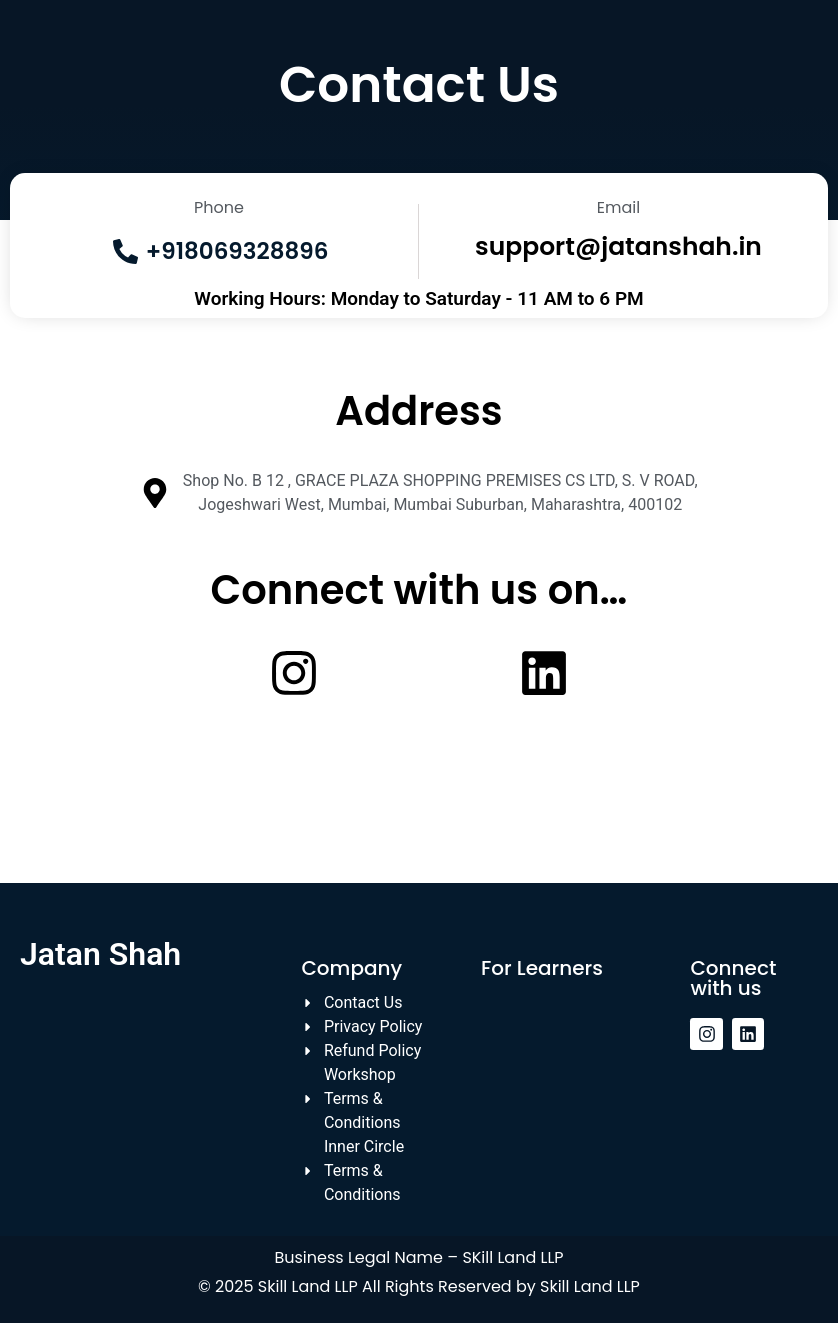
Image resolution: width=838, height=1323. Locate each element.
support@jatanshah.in (618, 246)
